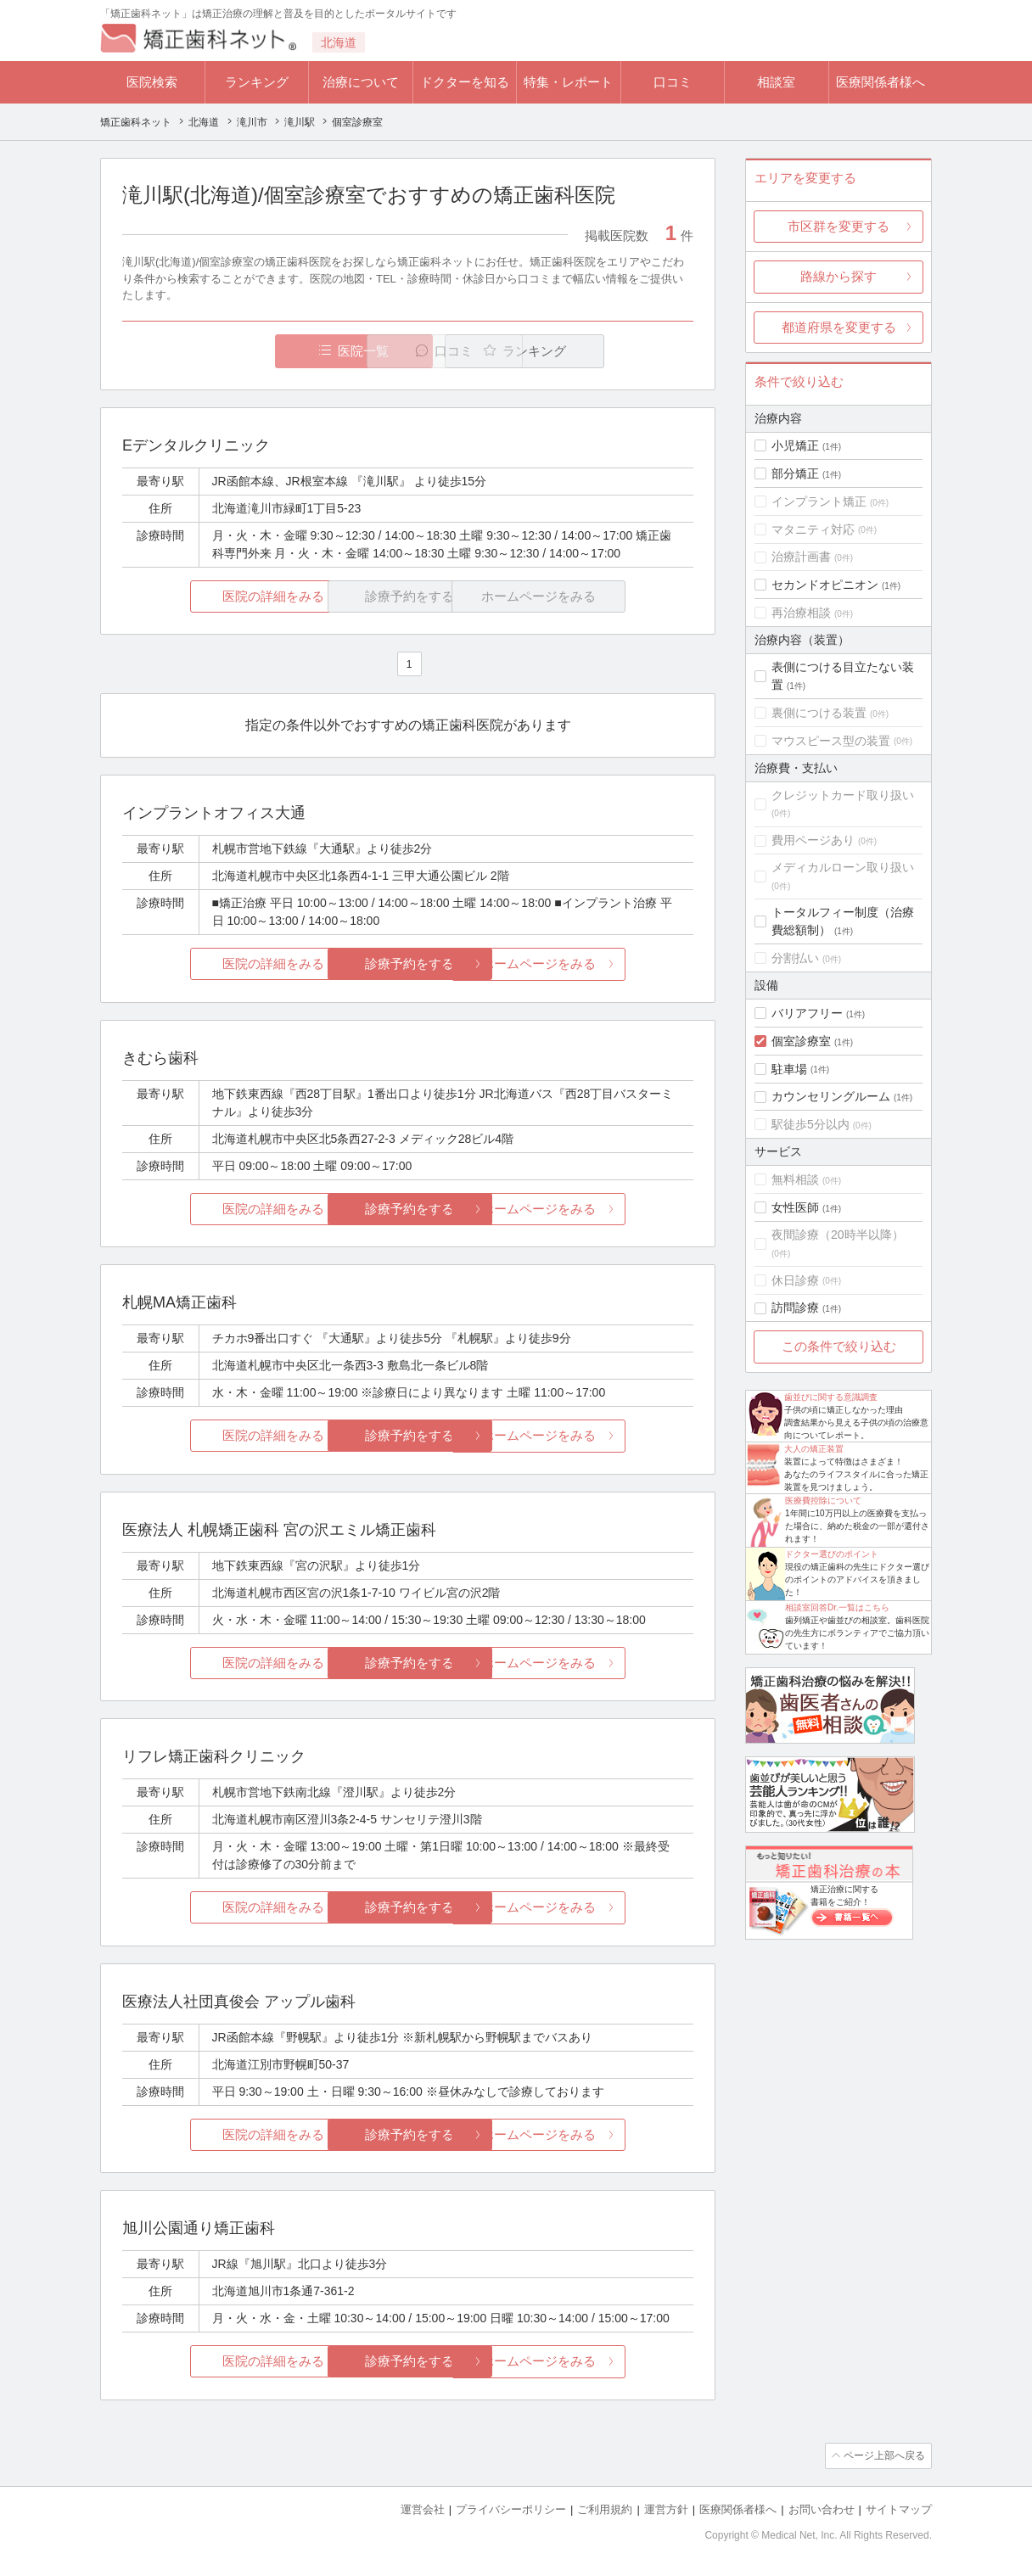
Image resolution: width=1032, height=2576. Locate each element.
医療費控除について (823, 1500)
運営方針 (666, 2508)
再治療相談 (801, 612)
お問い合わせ (821, 2508)
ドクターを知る (464, 82)
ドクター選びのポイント (831, 1554)
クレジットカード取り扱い (842, 795)
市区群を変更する (838, 226)
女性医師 (795, 1207)
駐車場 (789, 1069)
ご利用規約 (604, 2508)
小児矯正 (795, 445)
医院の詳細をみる (217, 596)
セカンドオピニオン (824, 584)
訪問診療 (795, 1307)
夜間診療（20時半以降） (837, 1234)
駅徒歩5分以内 (810, 1124)
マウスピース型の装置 (830, 741)
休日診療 (795, 1280)
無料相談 (795, 1179)
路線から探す (838, 276)
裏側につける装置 (819, 713)
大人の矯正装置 (814, 1448)
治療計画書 (801, 556)
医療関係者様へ (880, 82)
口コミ (672, 82)
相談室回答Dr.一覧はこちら (837, 1607)
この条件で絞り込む (839, 1346)
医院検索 (151, 82)
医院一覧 (239, 351)
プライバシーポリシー (511, 2508)
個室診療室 (801, 1041)
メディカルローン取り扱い (842, 867)
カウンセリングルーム (830, 1096)
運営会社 (423, 2508)
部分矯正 (795, 473)
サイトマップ (899, 2508)
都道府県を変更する (839, 327)
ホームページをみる (598, 964)
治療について (360, 82)
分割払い (795, 958)
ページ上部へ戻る (883, 2455)
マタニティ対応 (813, 529)
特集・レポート (568, 82)
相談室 (776, 82)
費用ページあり (813, 840)
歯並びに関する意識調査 (831, 1397)
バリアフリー (807, 1013)
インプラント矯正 (819, 501)
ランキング (257, 82)
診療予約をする (407, 964)
